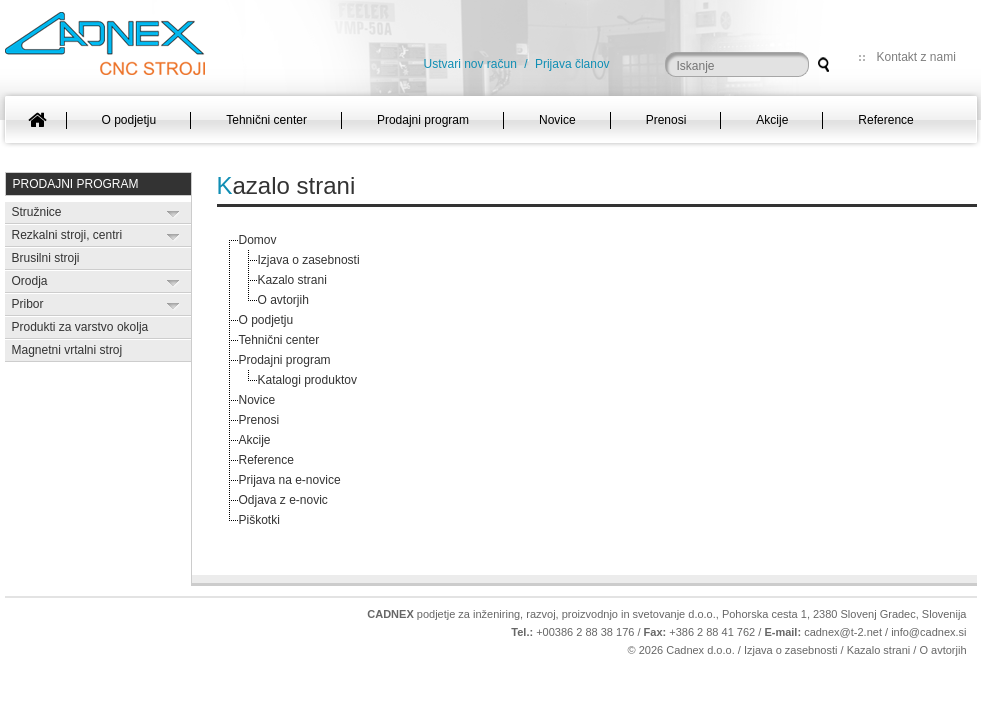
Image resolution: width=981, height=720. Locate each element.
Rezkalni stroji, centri (67, 235)
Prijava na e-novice (290, 480)
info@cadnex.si (928, 632)
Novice (257, 400)
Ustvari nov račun (470, 64)
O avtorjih (283, 300)
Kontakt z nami (916, 57)
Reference (266, 460)
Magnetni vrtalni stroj (67, 350)
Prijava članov (572, 64)
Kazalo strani (292, 280)
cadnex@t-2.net (843, 632)
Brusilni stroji (46, 258)
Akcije (255, 440)
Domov (258, 240)
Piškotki (259, 520)
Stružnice (37, 212)
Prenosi (259, 420)
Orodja (30, 281)
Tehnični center (279, 340)
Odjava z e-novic (283, 500)
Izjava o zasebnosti (309, 260)
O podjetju (266, 320)
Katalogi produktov (307, 380)
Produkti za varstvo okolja (80, 327)
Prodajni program (76, 184)
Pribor (28, 304)
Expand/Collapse (173, 213)
